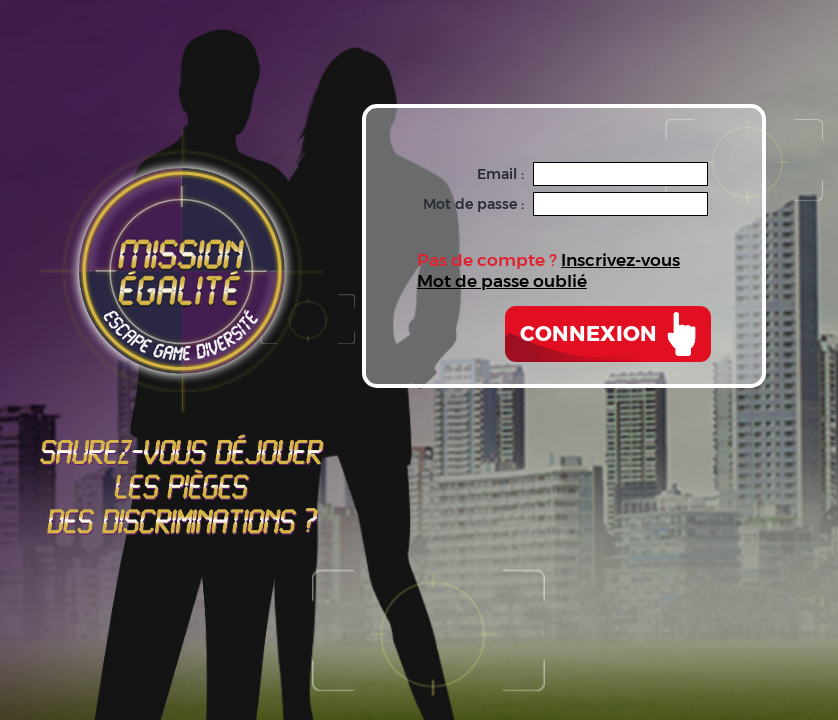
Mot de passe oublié (502, 280)
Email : (500, 174)
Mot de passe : (473, 204)
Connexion (588, 333)
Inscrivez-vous (620, 259)
